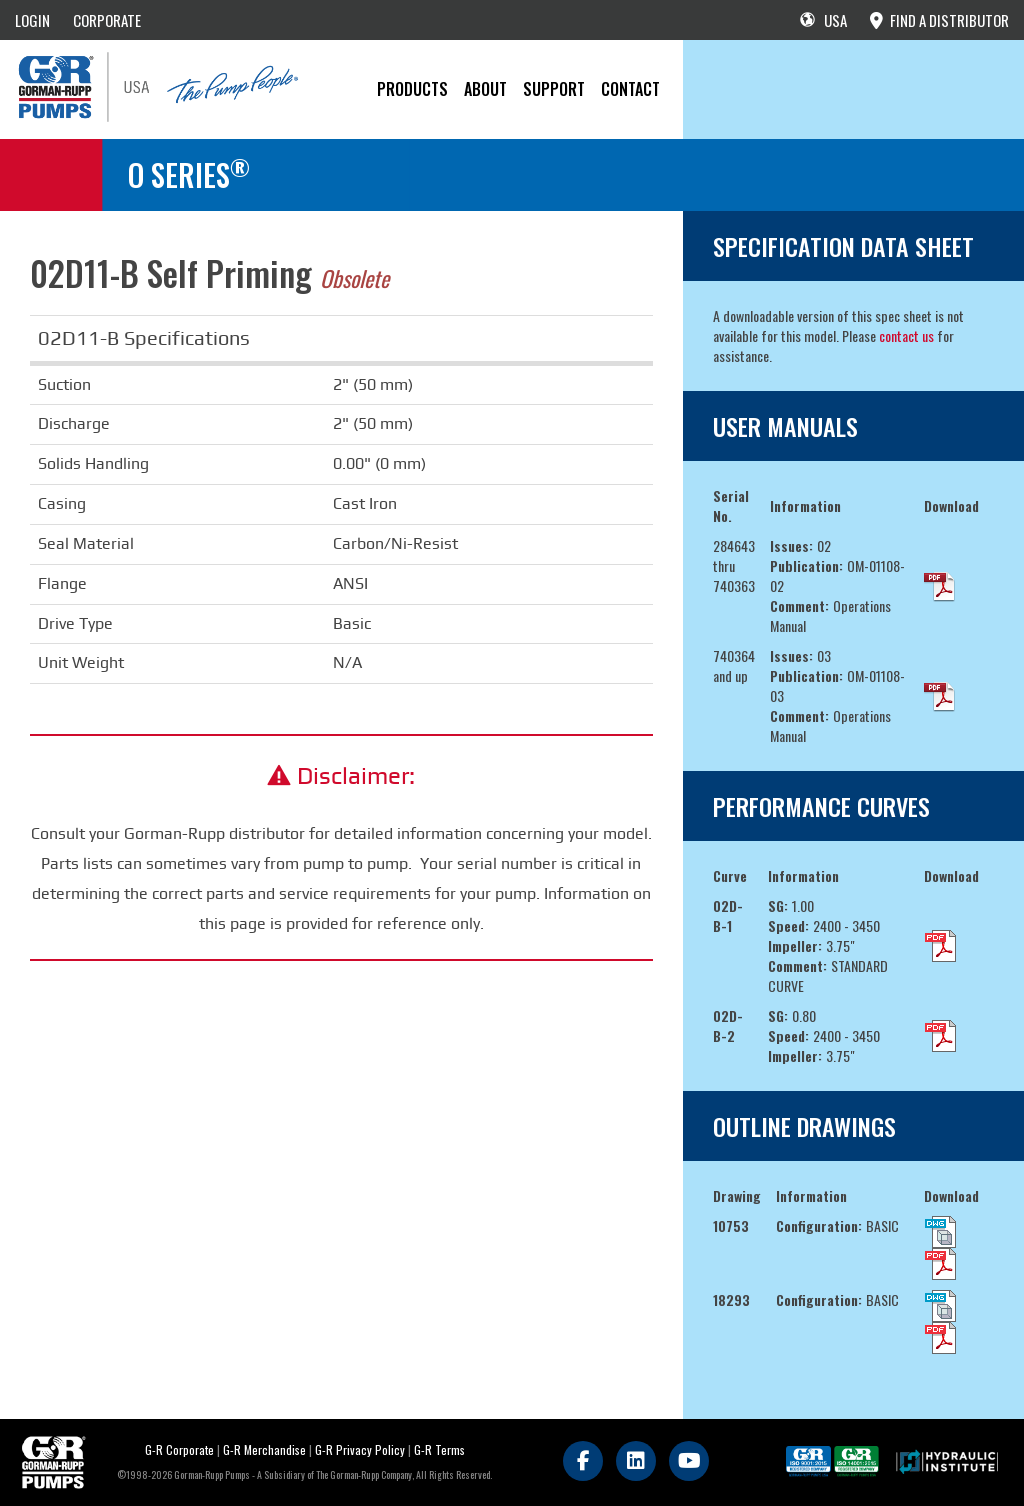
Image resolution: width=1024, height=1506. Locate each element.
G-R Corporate (179, 1449)
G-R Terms (439, 1449)
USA (823, 20)
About (485, 89)
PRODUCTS (412, 89)
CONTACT (630, 89)
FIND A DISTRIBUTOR (939, 20)
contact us (906, 335)
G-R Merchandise (264, 1449)
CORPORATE (107, 20)
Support (554, 89)
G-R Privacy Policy (360, 1449)
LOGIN (32, 20)
